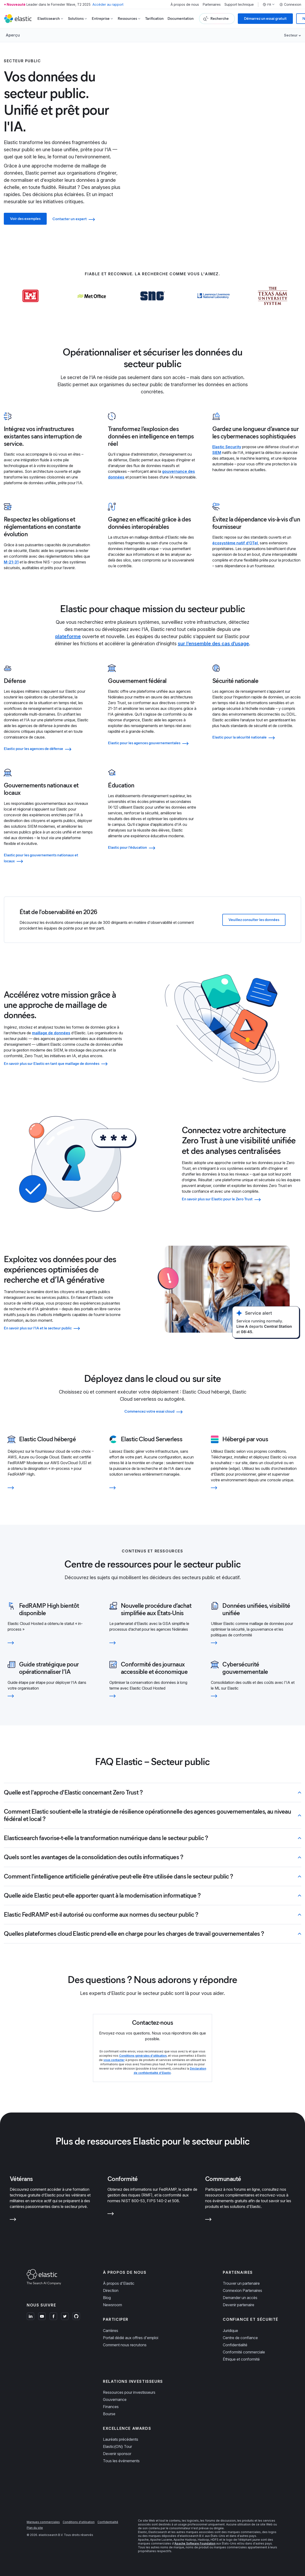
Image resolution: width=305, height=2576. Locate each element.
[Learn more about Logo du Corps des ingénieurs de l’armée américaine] (30, 305)
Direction (110, 2290)
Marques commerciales (43, 2522)
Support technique (239, 4)
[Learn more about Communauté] (208, 2220)
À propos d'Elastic (118, 2283)
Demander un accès (240, 2297)
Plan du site (35, 2527)
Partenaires (212, 4)
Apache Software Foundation (194, 2543)
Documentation (181, 18)
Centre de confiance (240, 2337)
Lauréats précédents (120, 2439)
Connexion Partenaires (242, 2290)
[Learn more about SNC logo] (152, 305)
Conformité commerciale (244, 2352)
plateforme (68, 636)
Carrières (110, 2330)
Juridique (230, 2330)
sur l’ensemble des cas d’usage (213, 643)
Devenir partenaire (238, 2304)
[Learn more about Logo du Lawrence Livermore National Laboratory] (213, 305)
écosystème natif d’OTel (235, 543)
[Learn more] (51, 1487)
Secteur (291, 35)
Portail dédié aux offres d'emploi (130, 2337)
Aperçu (13, 35)
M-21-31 (11, 562)
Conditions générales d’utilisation (143, 2055)
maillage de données (51, 1032)
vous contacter (114, 2060)
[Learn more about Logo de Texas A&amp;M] (274, 305)
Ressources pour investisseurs (129, 2392)
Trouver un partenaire (241, 2283)
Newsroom (112, 2304)
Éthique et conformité (241, 2359)
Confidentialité (235, 2344)
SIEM (216, 452)
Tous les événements (121, 2460)
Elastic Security (226, 446)
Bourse (109, 2413)
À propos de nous (185, 4)
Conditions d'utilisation (79, 2522)
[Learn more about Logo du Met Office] (91, 305)
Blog (107, 2297)
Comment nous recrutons (125, 2344)
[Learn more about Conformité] (110, 2214)
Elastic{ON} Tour (117, 2446)
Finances (111, 2406)
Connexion (290, 4)
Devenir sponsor (117, 2453)
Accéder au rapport (107, 4)
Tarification (154, 18)
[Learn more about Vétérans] (13, 2220)
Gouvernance (115, 2399)
